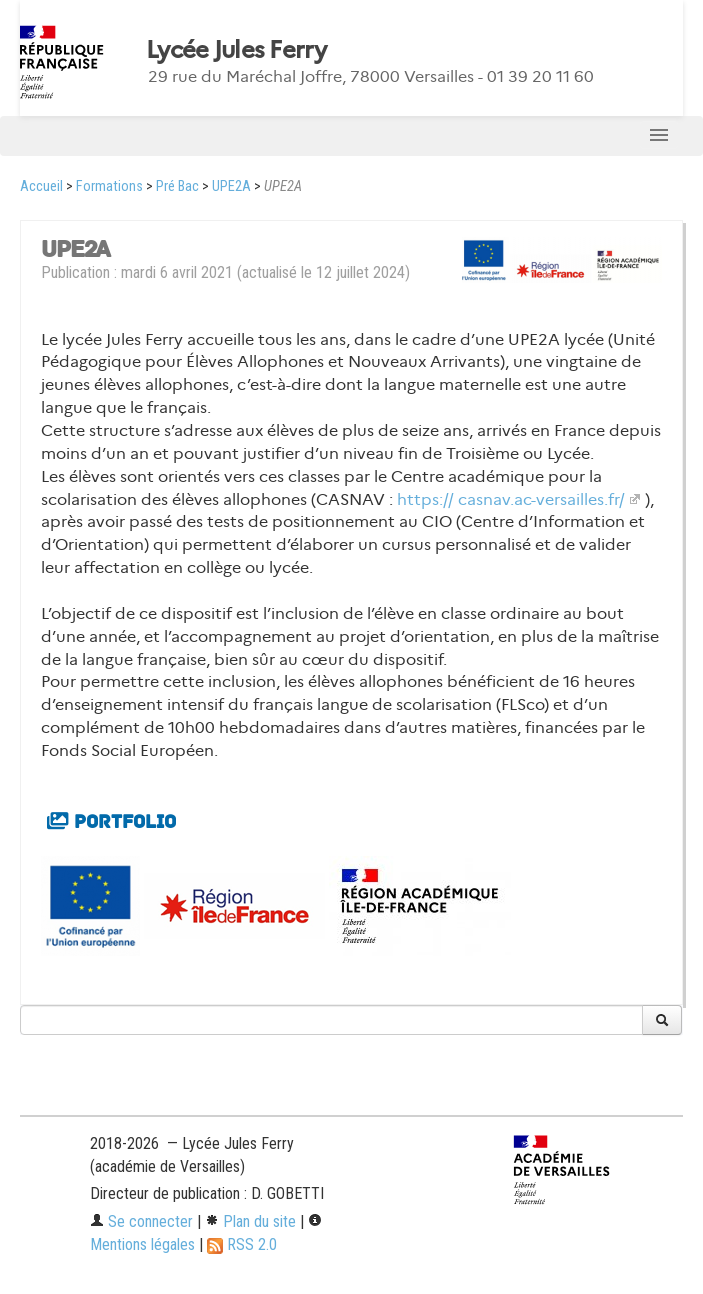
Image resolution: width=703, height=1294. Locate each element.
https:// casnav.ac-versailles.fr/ (511, 499)
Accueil (41, 186)
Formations (109, 186)
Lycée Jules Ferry (236, 50)
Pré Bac (177, 186)
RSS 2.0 (242, 1244)
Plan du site (250, 1221)
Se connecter (141, 1221)
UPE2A (231, 186)
